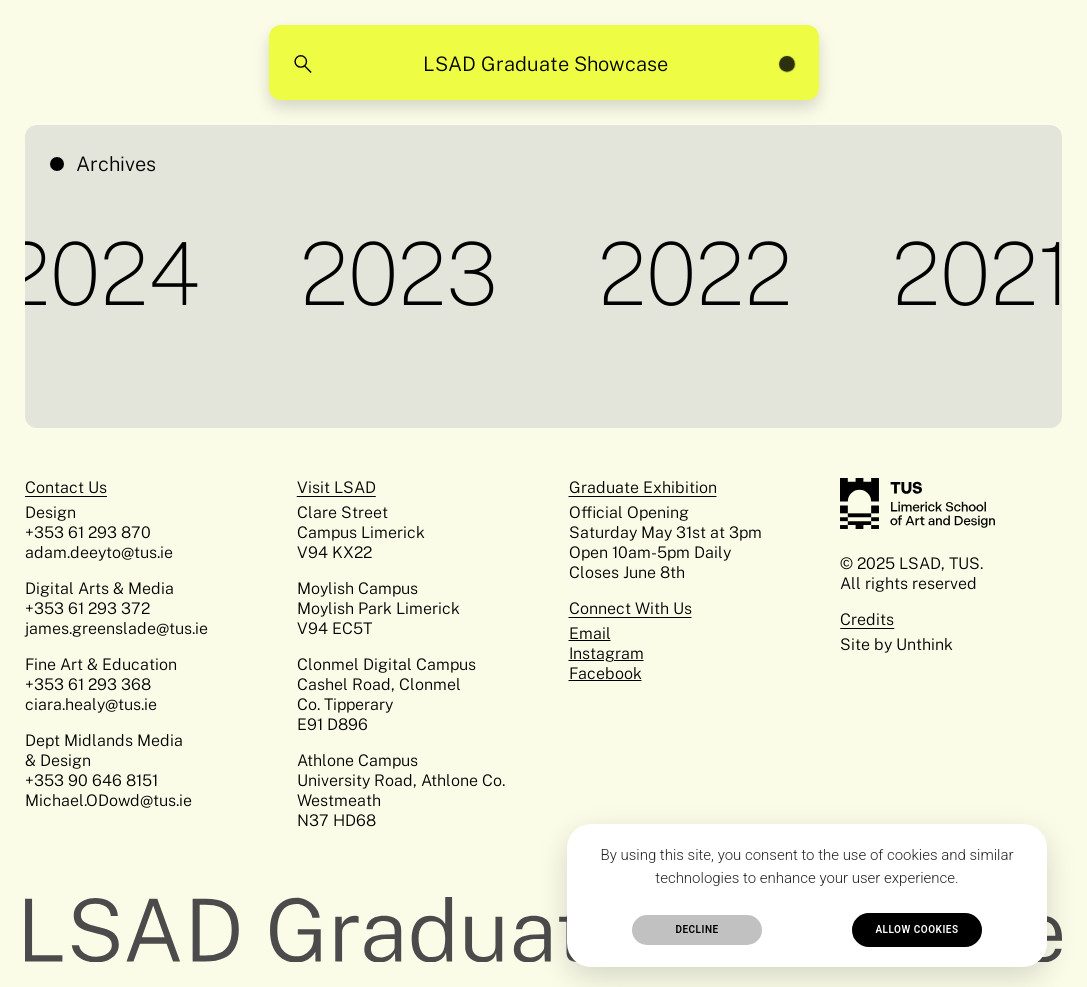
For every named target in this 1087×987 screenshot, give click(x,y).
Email (590, 633)
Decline (696, 929)
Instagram (606, 653)
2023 (406, 273)
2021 (989, 273)
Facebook (605, 673)
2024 (108, 273)
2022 (702, 273)
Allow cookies (916, 929)
